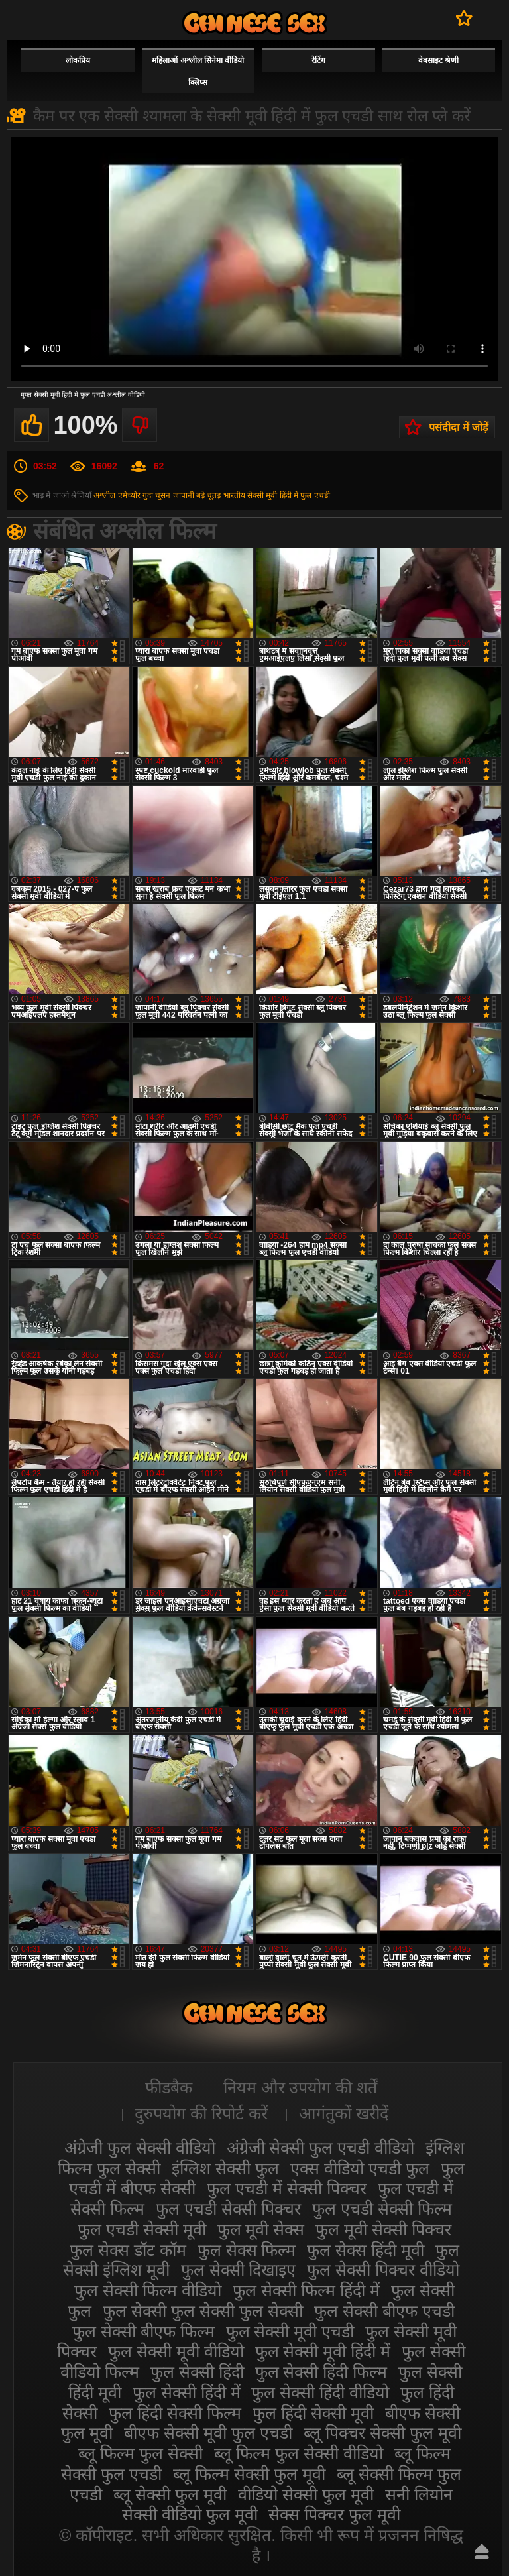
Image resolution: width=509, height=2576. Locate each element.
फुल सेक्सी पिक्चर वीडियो (383, 2269)
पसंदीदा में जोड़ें (458, 427)
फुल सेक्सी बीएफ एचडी (384, 2311)
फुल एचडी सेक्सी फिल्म (382, 2208)
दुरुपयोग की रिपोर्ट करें (201, 2113)
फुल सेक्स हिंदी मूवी (365, 2250)
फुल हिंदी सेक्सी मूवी (313, 2413)
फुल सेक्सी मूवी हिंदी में (323, 2351)
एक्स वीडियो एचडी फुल (359, 2168)
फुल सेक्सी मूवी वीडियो (176, 2351)
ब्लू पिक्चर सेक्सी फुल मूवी (382, 2433)
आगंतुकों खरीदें (343, 2113)
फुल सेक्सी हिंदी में (187, 2392)
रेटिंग (318, 60)
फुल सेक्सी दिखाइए (238, 2269)
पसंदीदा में (464, 18)
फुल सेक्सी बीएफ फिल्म (143, 2331)
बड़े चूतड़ (208, 495)
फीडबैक (168, 2087)
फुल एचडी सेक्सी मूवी (142, 2229)
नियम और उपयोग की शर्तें (300, 2087)
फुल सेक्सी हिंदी (197, 2372)
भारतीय (234, 495)
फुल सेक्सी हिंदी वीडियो (320, 2392)
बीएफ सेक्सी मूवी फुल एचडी (208, 2433)
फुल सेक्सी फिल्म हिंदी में (306, 2290)
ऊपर (482, 2551)
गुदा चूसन (156, 495)
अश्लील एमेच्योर (116, 495)
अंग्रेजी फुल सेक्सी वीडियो (139, 2147)
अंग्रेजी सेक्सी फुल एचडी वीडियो (321, 2147)
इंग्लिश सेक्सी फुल (225, 2168)
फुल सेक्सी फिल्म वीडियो (147, 2290)
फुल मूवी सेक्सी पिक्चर (383, 2229)
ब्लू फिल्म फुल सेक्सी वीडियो (298, 2453)
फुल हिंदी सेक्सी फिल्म (175, 2413)
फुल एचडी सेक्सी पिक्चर (228, 2208)
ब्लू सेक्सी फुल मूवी (170, 2494)
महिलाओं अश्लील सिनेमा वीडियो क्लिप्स (198, 71)
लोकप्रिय (78, 60)
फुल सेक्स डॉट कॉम (128, 2250)
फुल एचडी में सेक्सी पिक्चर (287, 2188)
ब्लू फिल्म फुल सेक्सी (140, 2453)
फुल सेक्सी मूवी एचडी (290, 2331)
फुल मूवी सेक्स (261, 2229)
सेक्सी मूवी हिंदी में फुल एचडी (288, 495)
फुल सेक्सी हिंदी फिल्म (321, 2372)
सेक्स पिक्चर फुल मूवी (334, 2514)
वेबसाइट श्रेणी (438, 60)
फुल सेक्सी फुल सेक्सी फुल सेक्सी (203, 2311)
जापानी (183, 495)
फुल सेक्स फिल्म (247, 2250)
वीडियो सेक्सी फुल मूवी (306, 2494)
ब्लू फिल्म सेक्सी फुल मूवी (249, 2474)
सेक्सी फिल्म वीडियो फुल (254, 23)
